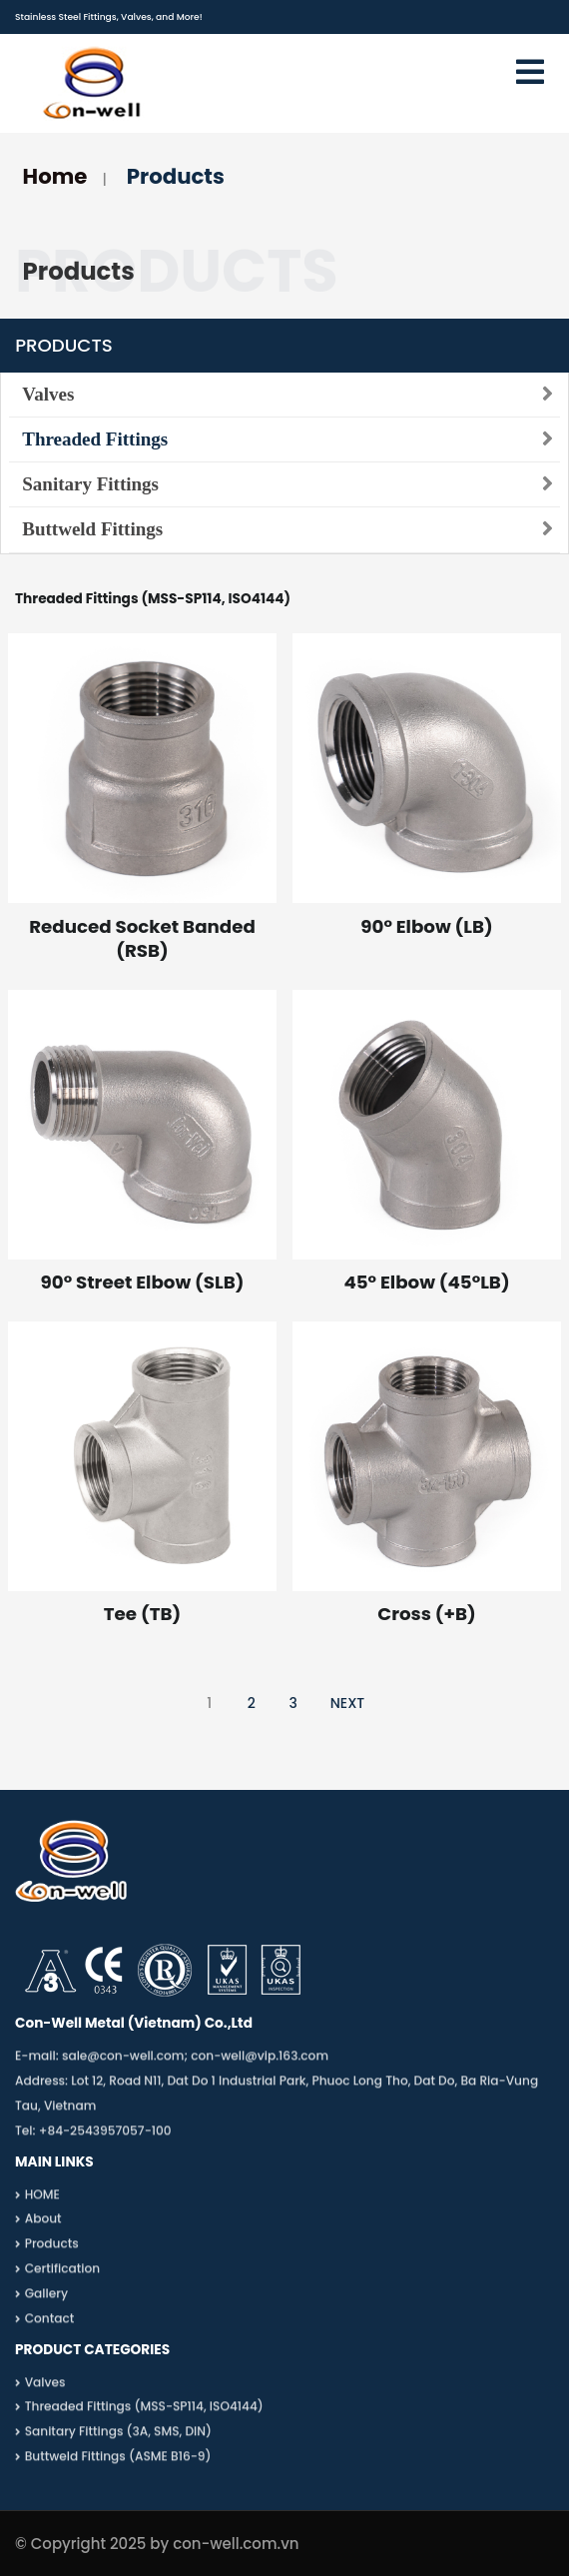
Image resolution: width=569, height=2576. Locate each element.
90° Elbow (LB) (426, 926)
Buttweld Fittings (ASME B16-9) (118, 2462)
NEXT (347, 1703)
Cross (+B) (426, 1613)
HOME (42, 2200)
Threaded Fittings (95, 439)
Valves (48, 394)
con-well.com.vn (235, 2543)
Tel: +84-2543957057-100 (93, 2137)
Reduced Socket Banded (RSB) (142, 938)
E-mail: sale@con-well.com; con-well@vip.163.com (171, 2063)
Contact (50, 2324)
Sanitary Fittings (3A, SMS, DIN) (118, 2438)
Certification (62, 2274)
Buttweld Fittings (92, 528)
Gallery (46, 2299)
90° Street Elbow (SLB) (143, 1282)
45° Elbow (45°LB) (426, 1282)
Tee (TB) (142, 1613)
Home (55, 176)
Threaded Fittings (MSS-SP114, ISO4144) (144, 2413)
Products (176, 176)
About (43, 2225)
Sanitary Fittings (90, 483)
